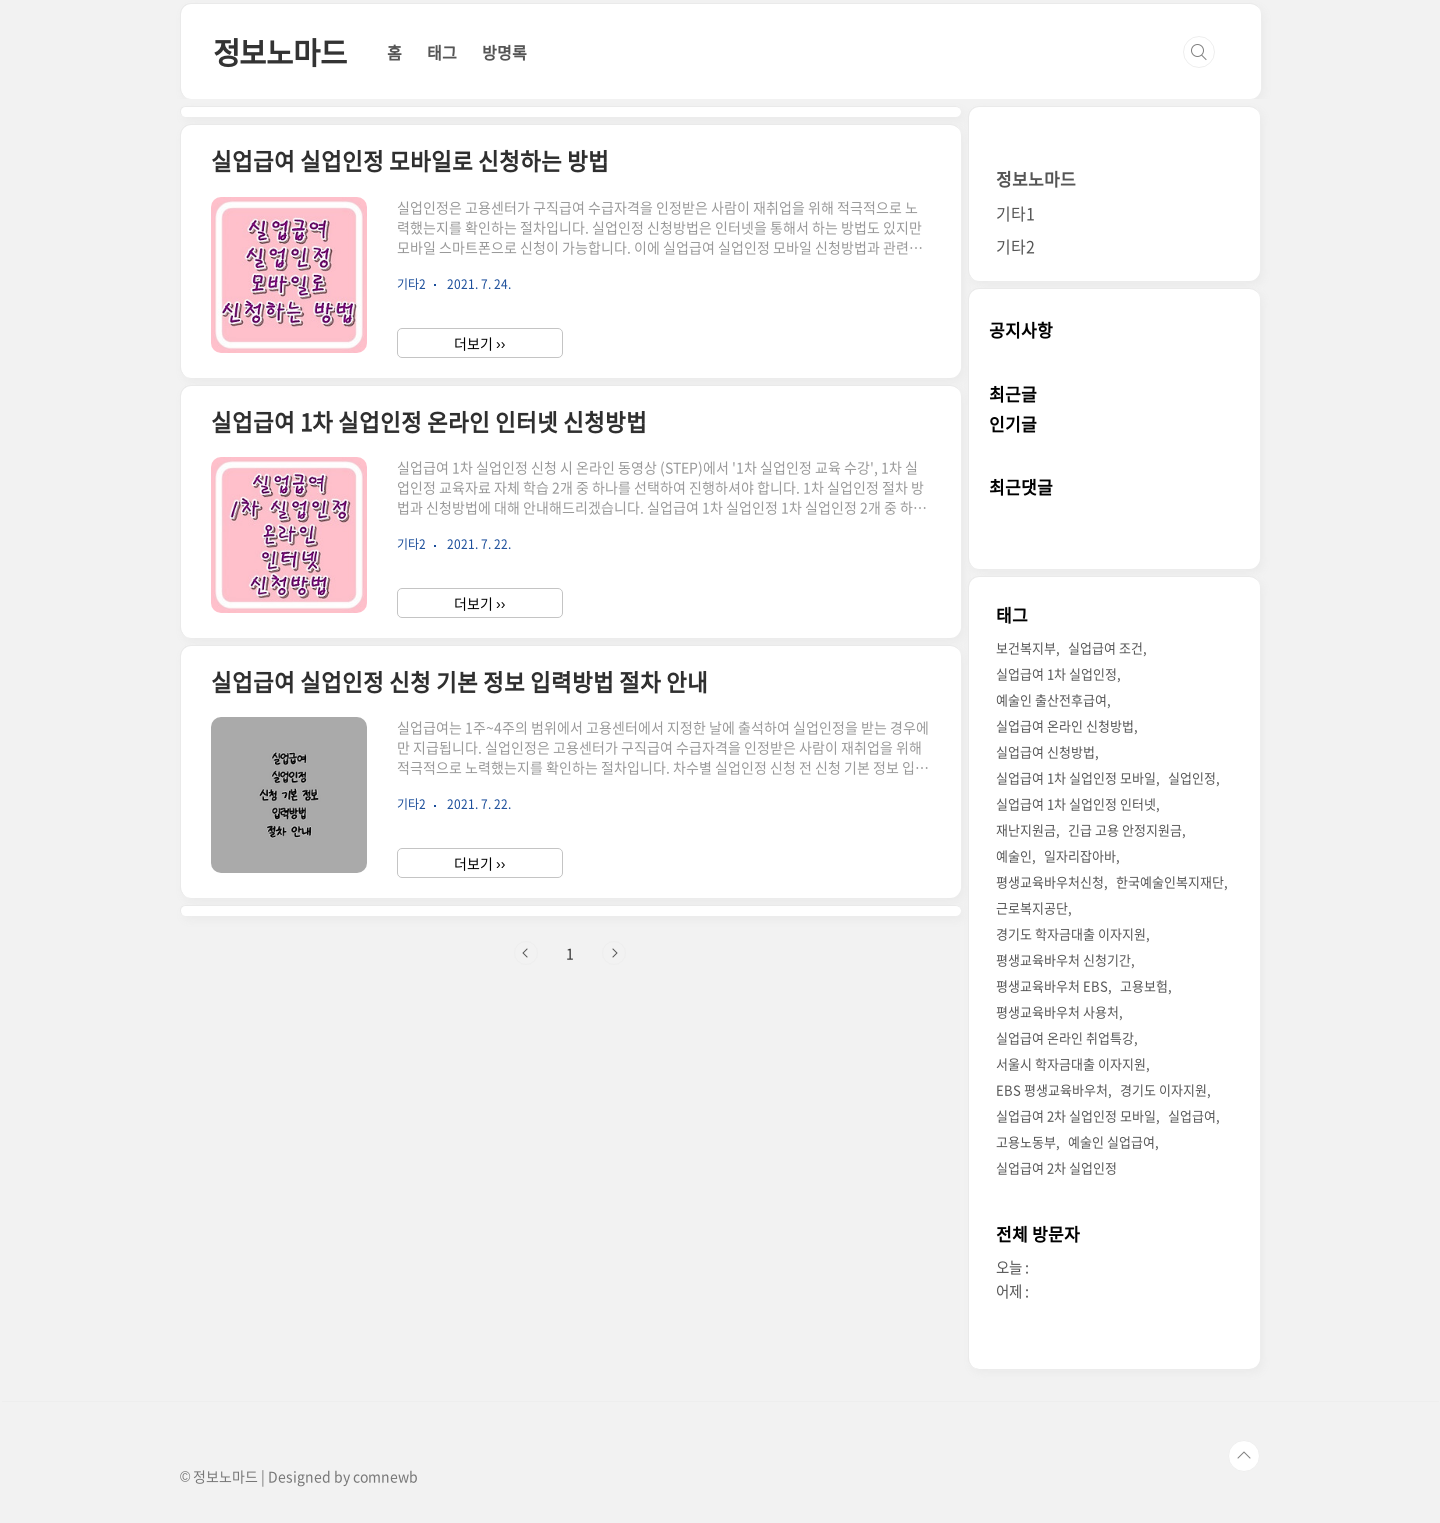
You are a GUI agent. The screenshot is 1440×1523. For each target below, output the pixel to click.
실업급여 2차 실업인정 (1056, 1167)
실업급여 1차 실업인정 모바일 (1076, 777)
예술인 (1014, 855)
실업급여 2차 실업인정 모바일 (1076, 1115)
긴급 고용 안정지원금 (1125, 829)
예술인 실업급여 (1111, 1141)
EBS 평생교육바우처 (1052, 1089)
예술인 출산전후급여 (1051, 699)
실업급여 (1192, 1115)
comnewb (385, 1476)
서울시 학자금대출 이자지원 (1071, 1063)
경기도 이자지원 (1163, 1089)
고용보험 (1144, 985)
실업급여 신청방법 (1045, 751)
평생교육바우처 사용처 (1057, 1011)
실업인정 (1192, 777)
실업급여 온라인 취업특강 (1065, 1037)
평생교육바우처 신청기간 (1063, 959)
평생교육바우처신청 (1050, 881)
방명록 (504, 52)
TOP (1244, 1456)
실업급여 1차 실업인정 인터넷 (1076, 803)
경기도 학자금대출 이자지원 (1071, 933)
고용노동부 (1026, 1141)
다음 (614, 953)
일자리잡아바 (1080, 855)
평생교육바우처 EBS (1052, 985)
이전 (526, 953)
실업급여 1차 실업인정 (1056, 673)
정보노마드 (280, 51)
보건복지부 (1026, 647)
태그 (442, 52)
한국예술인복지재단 (1170, 881)
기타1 (1015, 213)
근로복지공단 (1032, 907)
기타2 (1015, 246)
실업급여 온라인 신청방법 (1065, 725)
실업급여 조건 (1105, 647)
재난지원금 (1026, 829)
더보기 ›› (479, 343)
